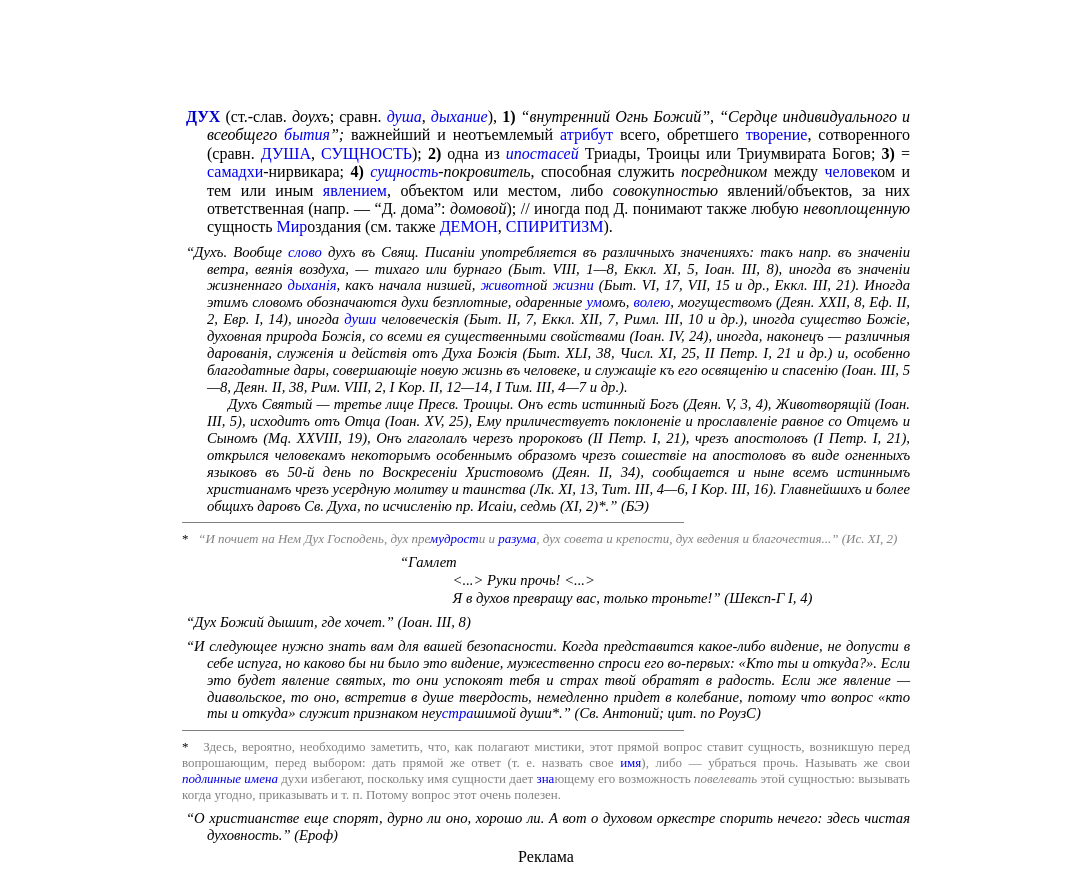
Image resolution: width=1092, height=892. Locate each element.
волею (652, 302)
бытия (307, 134)
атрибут (586, 134)
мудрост (454, 538)
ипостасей (542, 153)
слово (305, 252)
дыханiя (311, 285)
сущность (404, 171)
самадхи (235, 171)
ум (594, 302)
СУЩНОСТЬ (366, 153)
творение (777, 134)
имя (630, 762)
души (360, 319)
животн (506, 285)
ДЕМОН (469, 226)
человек (851, 171)
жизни (572, 285)
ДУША (286, 153)
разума (517, 538)
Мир (292, 226)
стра (458, 713)
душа (404, 116)
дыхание (459, 116)
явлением (355, 190)
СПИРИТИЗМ (555, 226)
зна (546, 778)
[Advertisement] (546, 56)
